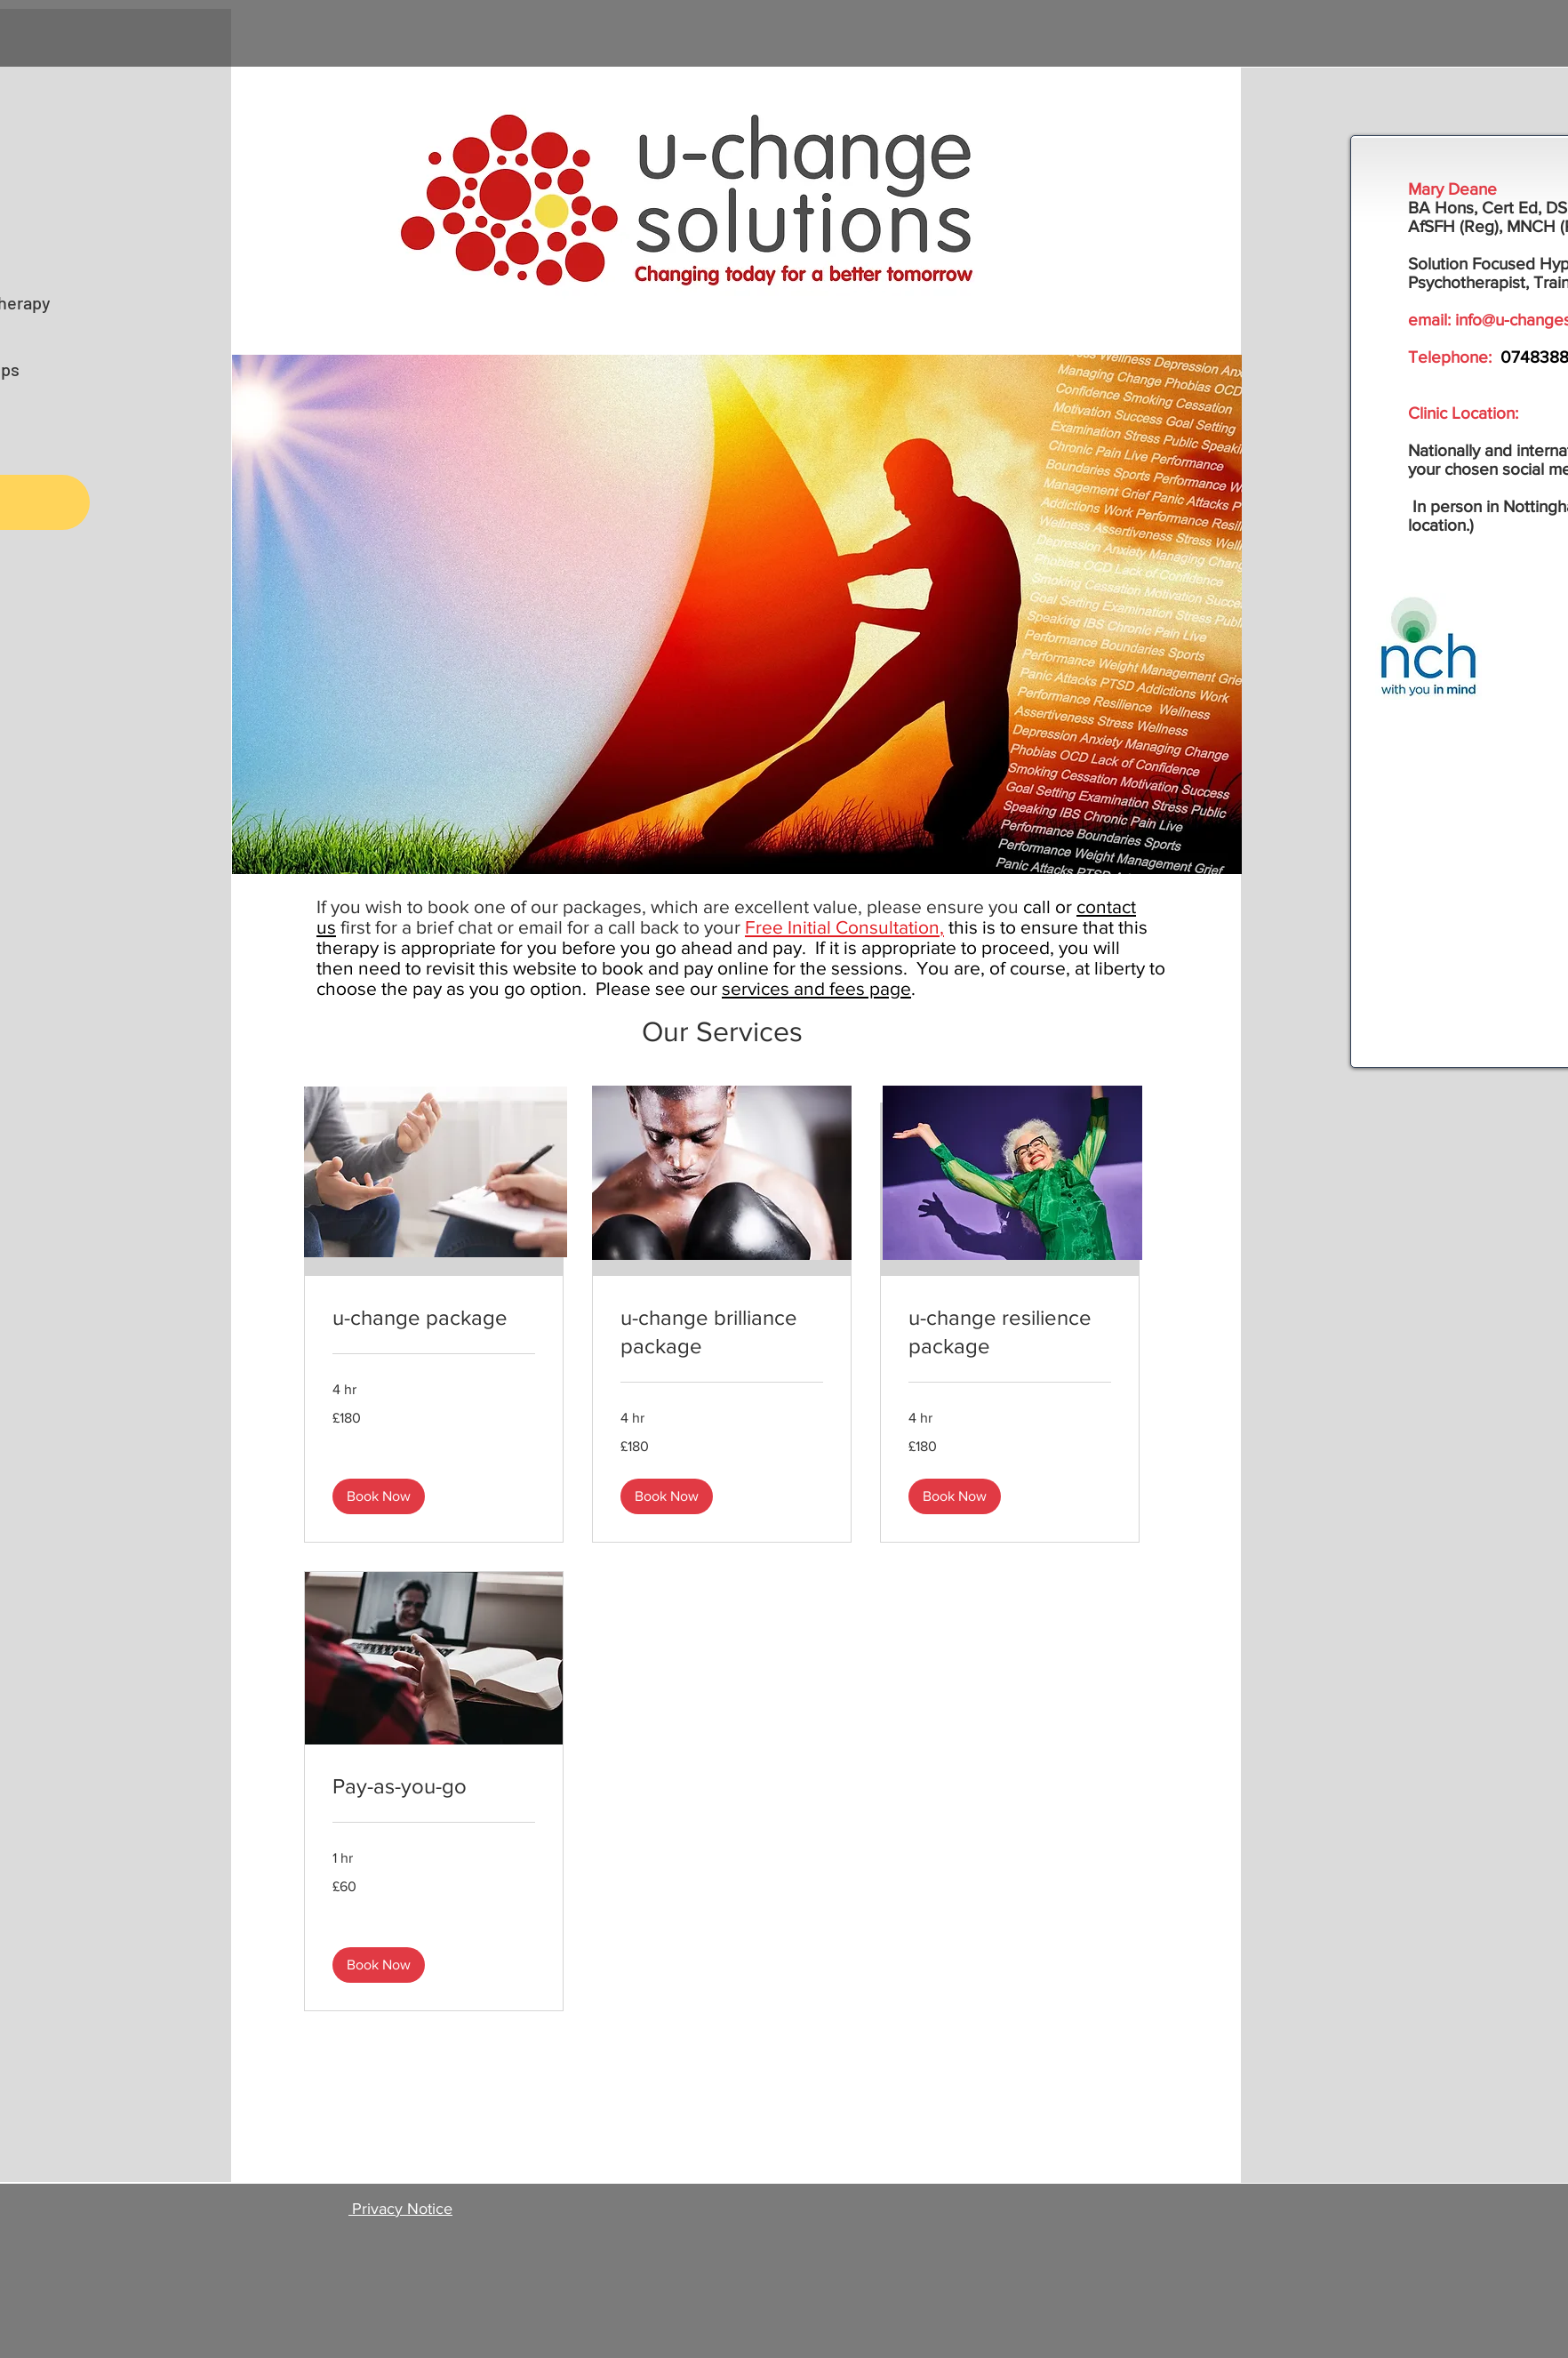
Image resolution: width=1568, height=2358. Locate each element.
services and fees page (816, 988)
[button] (378, 1496)
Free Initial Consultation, (844, 927)
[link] (433, 1317)
